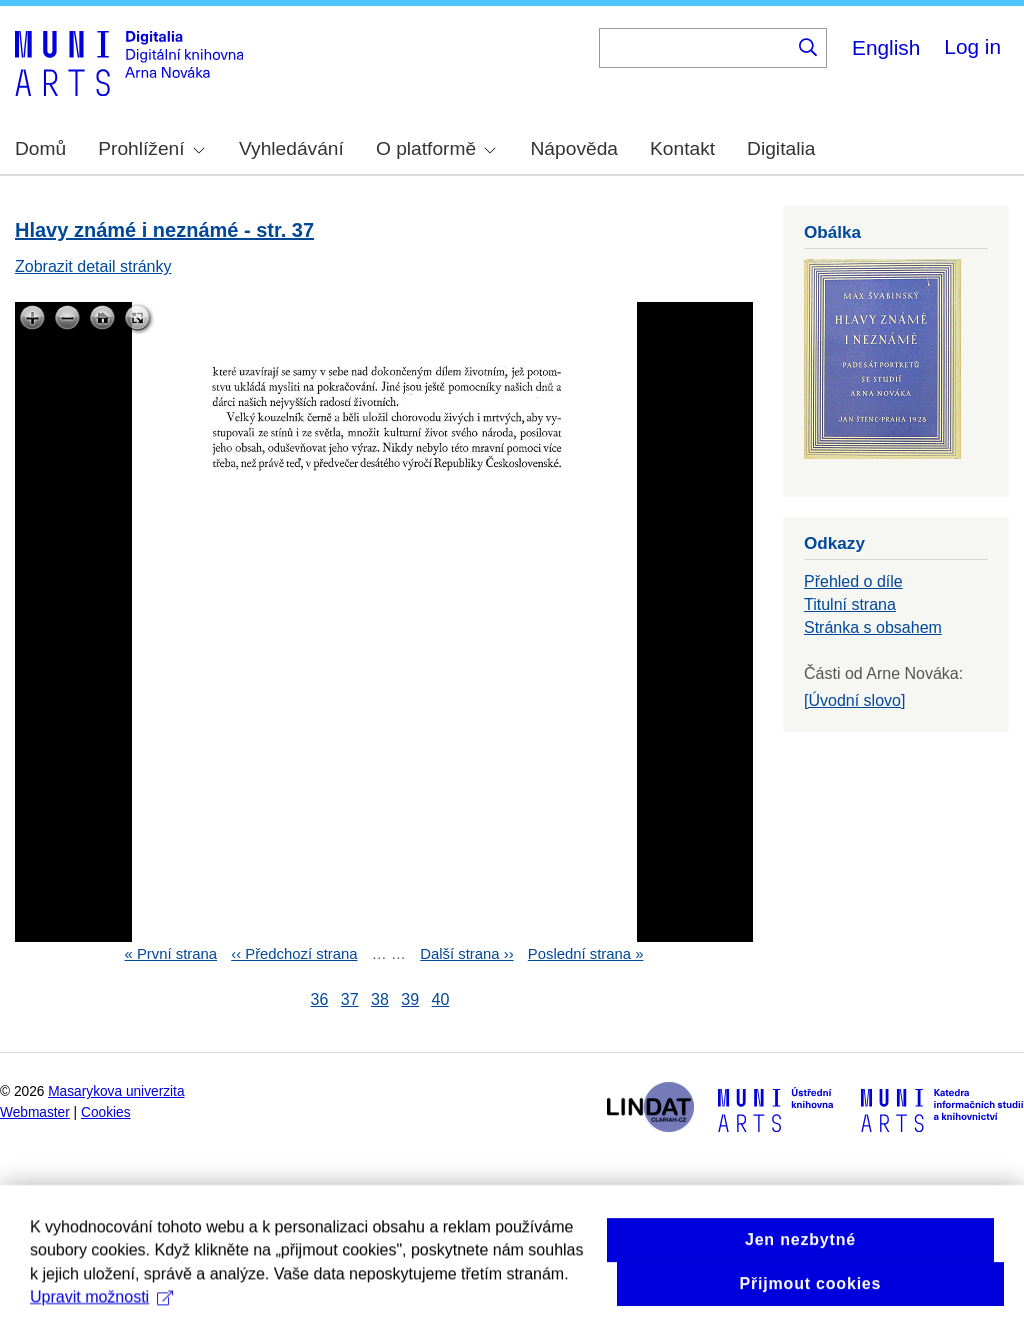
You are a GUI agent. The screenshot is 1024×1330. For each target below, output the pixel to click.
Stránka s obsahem (873, 627)
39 (410, 999)
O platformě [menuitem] (436, 148)
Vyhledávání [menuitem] (291, 148)
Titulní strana (850, 604)
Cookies (106, 1112)
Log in (972, 46)
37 (350, 999)
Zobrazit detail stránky (93, 266)
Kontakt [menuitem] (682, 148)
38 (380, 999)
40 (441, 999)
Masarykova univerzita (116, 1091)
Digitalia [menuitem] (781, 148)
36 (320, 999)
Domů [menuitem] (40, 148)
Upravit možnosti (101, 1314)
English (886, 47)
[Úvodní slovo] (854, 700)
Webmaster (35, 1112)
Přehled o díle (853, 581)
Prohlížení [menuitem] (151, 148)
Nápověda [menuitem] (574, 148)
